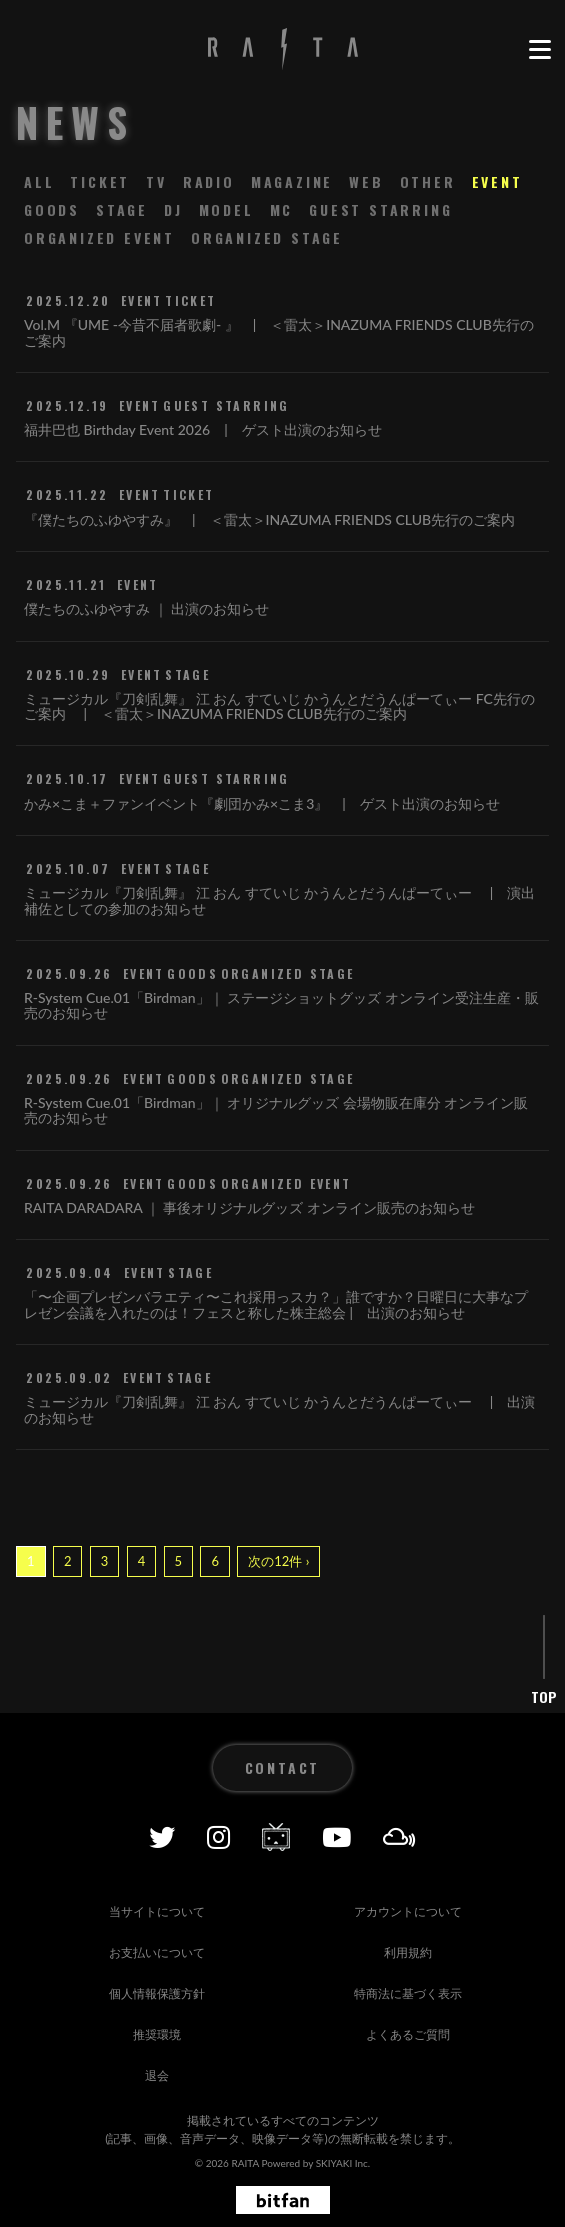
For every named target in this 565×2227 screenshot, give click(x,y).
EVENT (497, 181)
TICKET (100, 181)
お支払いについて (157, 1952)
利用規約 (408, 1952)
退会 (157, 2075)
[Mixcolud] (399, 1837)
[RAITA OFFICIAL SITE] (283, 50)
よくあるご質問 (408, 2034)
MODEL (226, 209)
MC (282, 209)
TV (156, 181)
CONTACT (283, 1767)
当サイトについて (157, 1911)
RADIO (209, 181)
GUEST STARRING (380, 209)
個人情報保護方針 (157, 1993)
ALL (39, 181)
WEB (366, 181)
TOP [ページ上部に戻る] (544, 1697)
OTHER (428, 181)
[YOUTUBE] (336, 1837)
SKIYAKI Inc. (343, 2163)
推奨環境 (157, 2034)
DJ (173, 209)
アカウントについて (408, 1911)
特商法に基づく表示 (408, 1993)
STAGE (122, 209)
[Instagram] (218, 1837)
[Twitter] (162, 1837)
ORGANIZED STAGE (267, 237)
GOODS (52, 209)
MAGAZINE (292, 181)
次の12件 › (278, 1561)
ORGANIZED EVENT (99, 237)
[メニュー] (539, 50)
